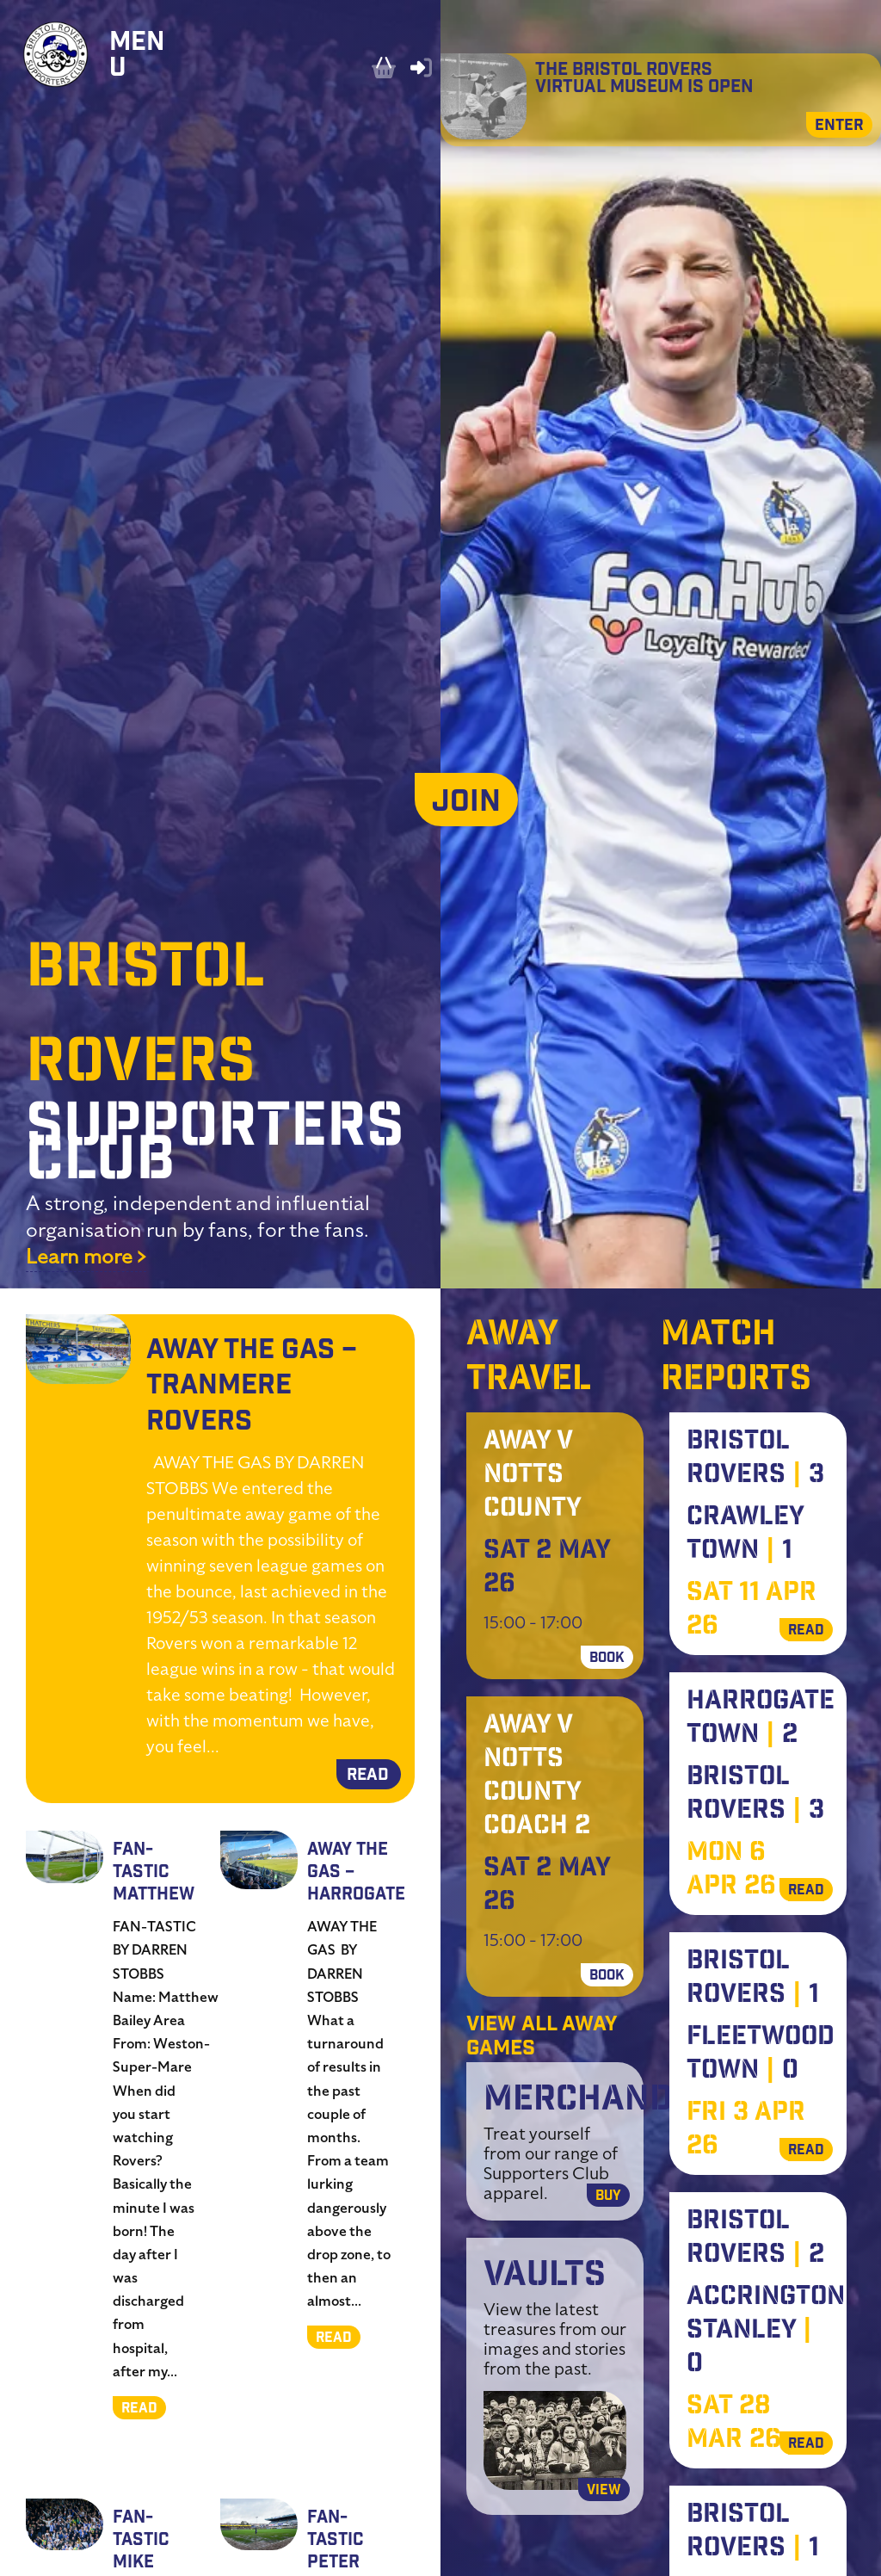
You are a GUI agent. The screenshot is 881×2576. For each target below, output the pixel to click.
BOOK (607, 1659)
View (604, 2491)
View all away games (541, 2038)
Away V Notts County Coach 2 (537, 1777)
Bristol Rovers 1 (753, 1979)
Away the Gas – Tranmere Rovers (251, 1387)
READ (368, 1776)
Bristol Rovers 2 (755, 2239)
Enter (839, 126)
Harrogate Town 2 (761, 1719)
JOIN (466, 803)
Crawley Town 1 (745, 1535)
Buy (608, 2197)
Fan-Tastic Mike (141, 2541)
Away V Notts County (533, 1476)
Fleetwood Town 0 (761, 2055)
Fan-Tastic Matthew (153, 1873)
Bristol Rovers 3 (755, 1459)
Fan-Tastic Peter (335, 2541)
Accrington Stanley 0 (766, 2331)
